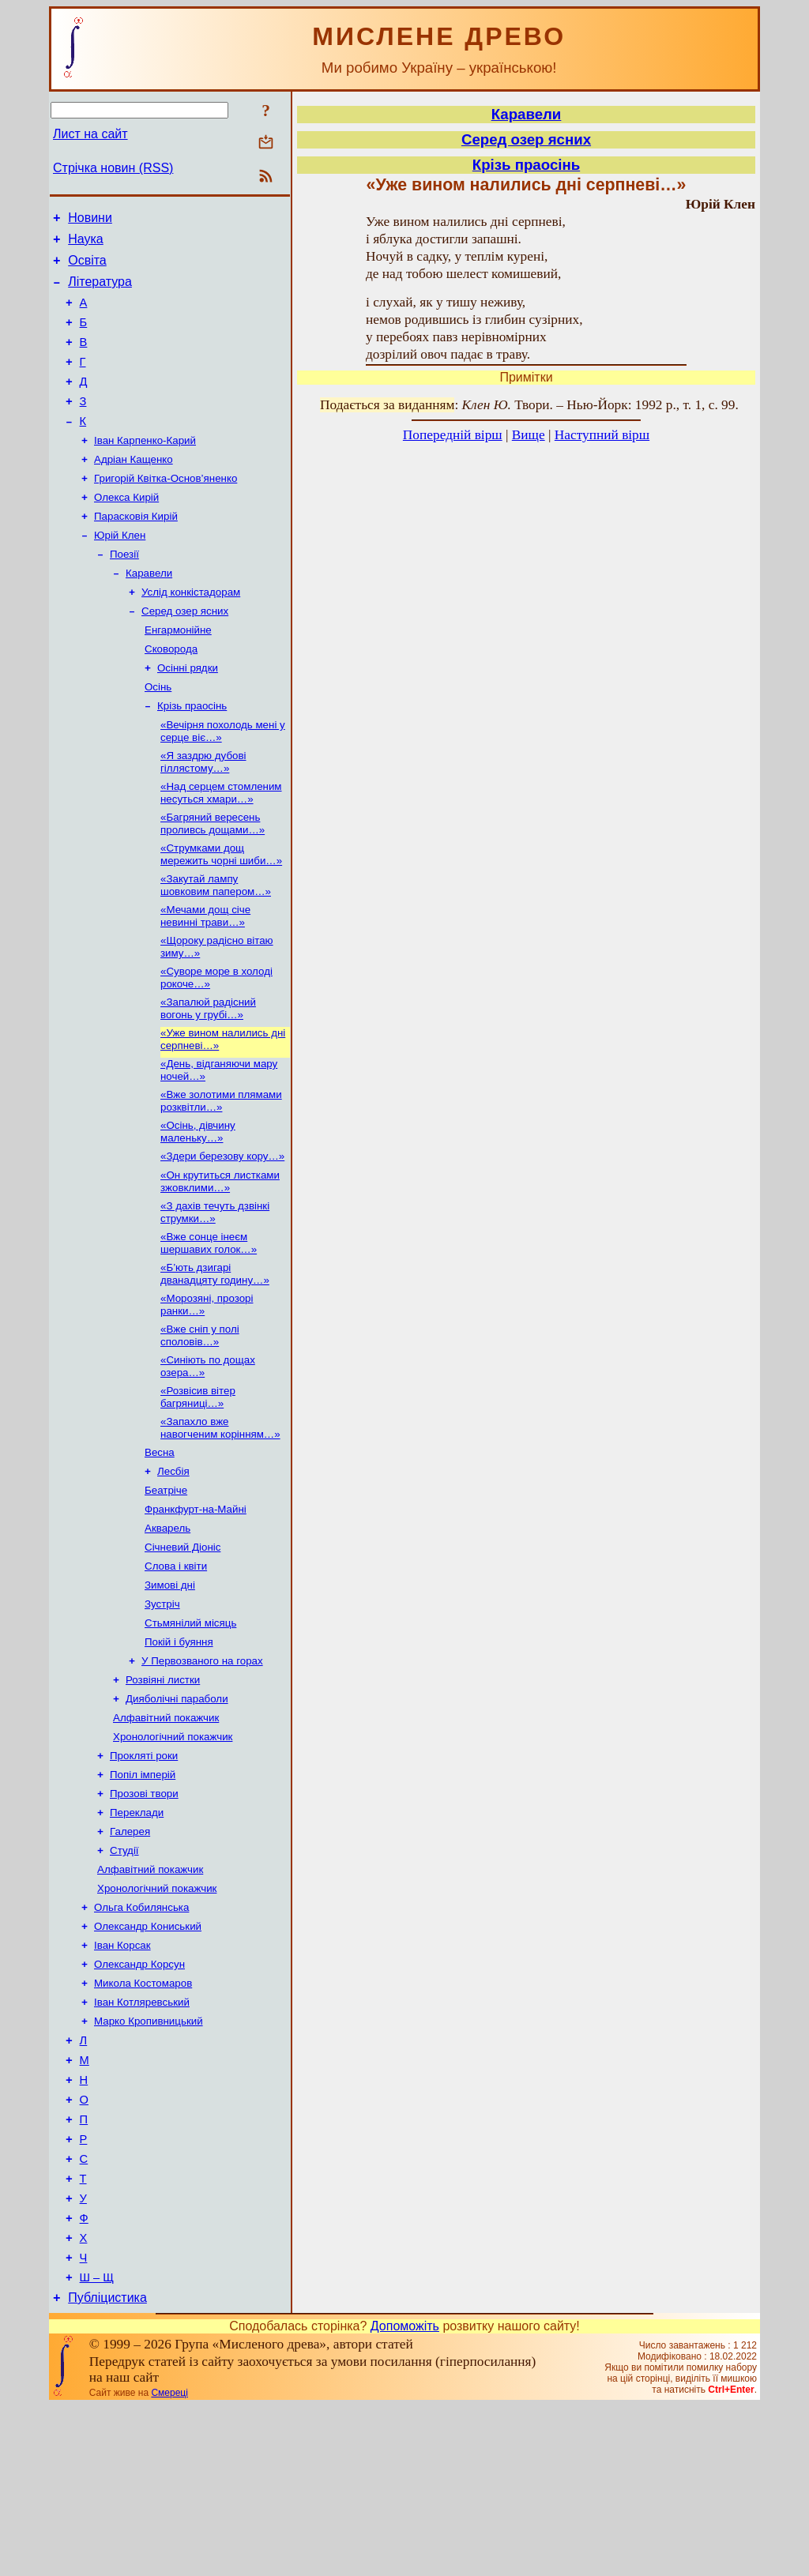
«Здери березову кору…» (222, 1229)
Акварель (167, 1624)
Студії (124, 1973)
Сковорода (171, 694)
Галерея (130, 1952)
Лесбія (173, 1562)
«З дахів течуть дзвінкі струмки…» (214, 1289)
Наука (85, 243)
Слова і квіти (176, 1665)
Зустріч (162, 1706)
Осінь (158, 735)
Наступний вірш (602, 434)
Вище (528, 434)
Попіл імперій (142, 1891)
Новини (90, 220)
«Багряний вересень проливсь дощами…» (212, 879)
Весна (160, 1541)
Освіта (87, 267)
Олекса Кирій (126, 530)
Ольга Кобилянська (141, 2034)
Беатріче (166, 1583)
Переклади (137, 1932)
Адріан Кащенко (133, 489)
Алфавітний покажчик (166, 1829)
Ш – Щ (97, 2445)
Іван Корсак (122, 2075)
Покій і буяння (179, 1747)
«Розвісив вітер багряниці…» (197, 1483)
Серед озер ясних (184, 653)
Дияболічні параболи (177, 1808)
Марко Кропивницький (148, 2158)
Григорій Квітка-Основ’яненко (165, 509)
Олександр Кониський (147, 2055)
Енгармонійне (178, 673)
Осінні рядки (187, 714)
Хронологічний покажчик (172, 1850)
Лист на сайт (90, 134)
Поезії (124, 591)
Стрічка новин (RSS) (113, 168)
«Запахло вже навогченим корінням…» (220, 1515)
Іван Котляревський (142, 2137)
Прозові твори (144, 1911)
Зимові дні (170, 1685)
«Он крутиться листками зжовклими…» (220, 1256)
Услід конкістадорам (190, 632)
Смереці (169, 2562)
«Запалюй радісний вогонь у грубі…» (208, 1074)
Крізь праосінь (192, 756)
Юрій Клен (119, 571)
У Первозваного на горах (202, 1767)
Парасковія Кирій (136, 550)
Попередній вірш (452, 434)
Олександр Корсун (139, 2096)
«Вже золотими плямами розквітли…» (221, 1171)
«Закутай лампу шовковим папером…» (215, 944)
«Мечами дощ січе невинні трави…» (205, 977)
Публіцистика (107, 2467)
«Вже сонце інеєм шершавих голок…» (208, 1321)
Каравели (149, 612)
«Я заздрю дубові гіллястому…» (203, 815)
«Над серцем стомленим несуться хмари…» (221, 847)
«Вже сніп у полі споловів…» (199, 1418)
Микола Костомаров (143, 2117)
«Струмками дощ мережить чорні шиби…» (221, 912)
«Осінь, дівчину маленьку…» (197, 1203)
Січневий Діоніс (182, 1644)
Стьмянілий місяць (190, 1726)
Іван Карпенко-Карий (145, 468)
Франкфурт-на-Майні (195, 1603)
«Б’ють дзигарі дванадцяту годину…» (214, 1353)
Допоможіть (405, 2496)
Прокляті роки (144, 1870)
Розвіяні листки (163, 1788)
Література (100, 291)
